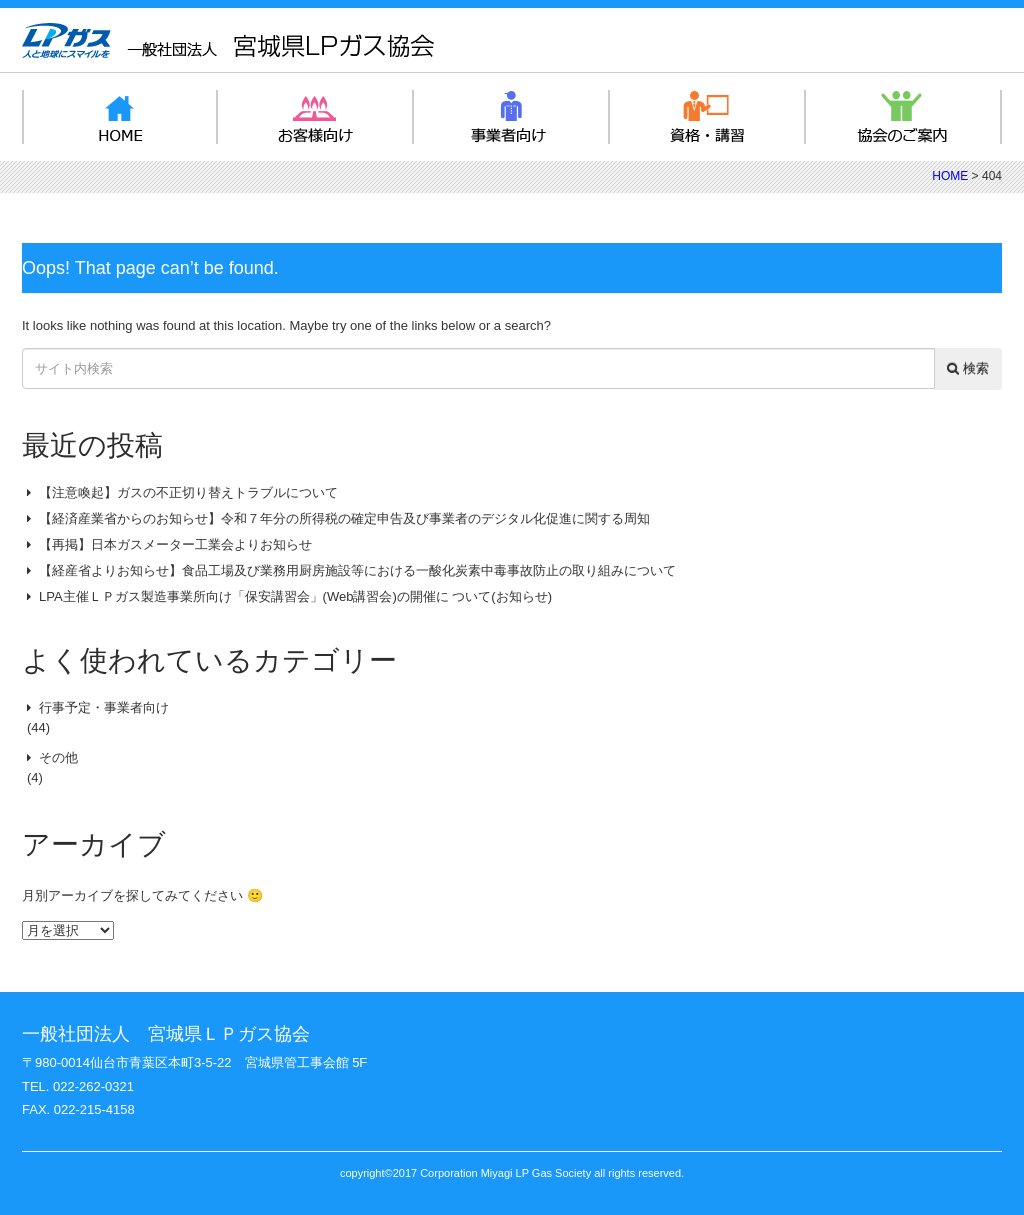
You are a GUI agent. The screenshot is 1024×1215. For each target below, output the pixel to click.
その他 (58, 757)
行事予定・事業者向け (104, 707)
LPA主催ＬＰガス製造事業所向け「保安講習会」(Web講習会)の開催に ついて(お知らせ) (295, 596)
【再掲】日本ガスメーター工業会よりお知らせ (175, 544)
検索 (968, 368)
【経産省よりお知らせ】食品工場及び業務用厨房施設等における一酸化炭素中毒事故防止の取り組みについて (357, 570)
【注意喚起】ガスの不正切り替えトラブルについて (188, 492)
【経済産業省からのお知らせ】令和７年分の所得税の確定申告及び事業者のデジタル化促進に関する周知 (344, 518)
